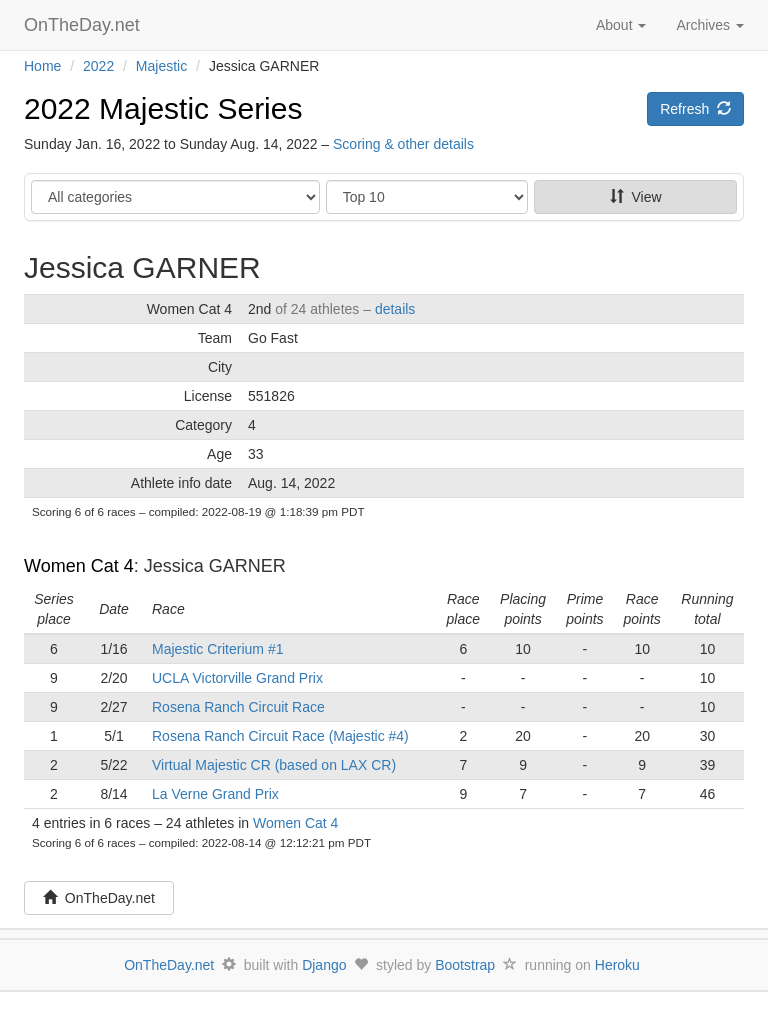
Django (324, 965)
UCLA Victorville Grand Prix (237, 678)
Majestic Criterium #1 (217, 649)
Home (42, 66)
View (636, 197)
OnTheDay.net (84, 25)
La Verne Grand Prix (215, 794)
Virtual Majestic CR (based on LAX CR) (274, 765)
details (395, 309)
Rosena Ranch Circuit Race (238, 707)
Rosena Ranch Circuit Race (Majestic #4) (280, 736)
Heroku (617, 965)
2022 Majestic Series (163, 108)
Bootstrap (465, 965)
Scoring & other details (403, 144)
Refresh (695, 109)
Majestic (161, 66)
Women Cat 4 (79, 566)
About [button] (621, 25)
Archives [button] (710, 25)
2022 (98, 66)
